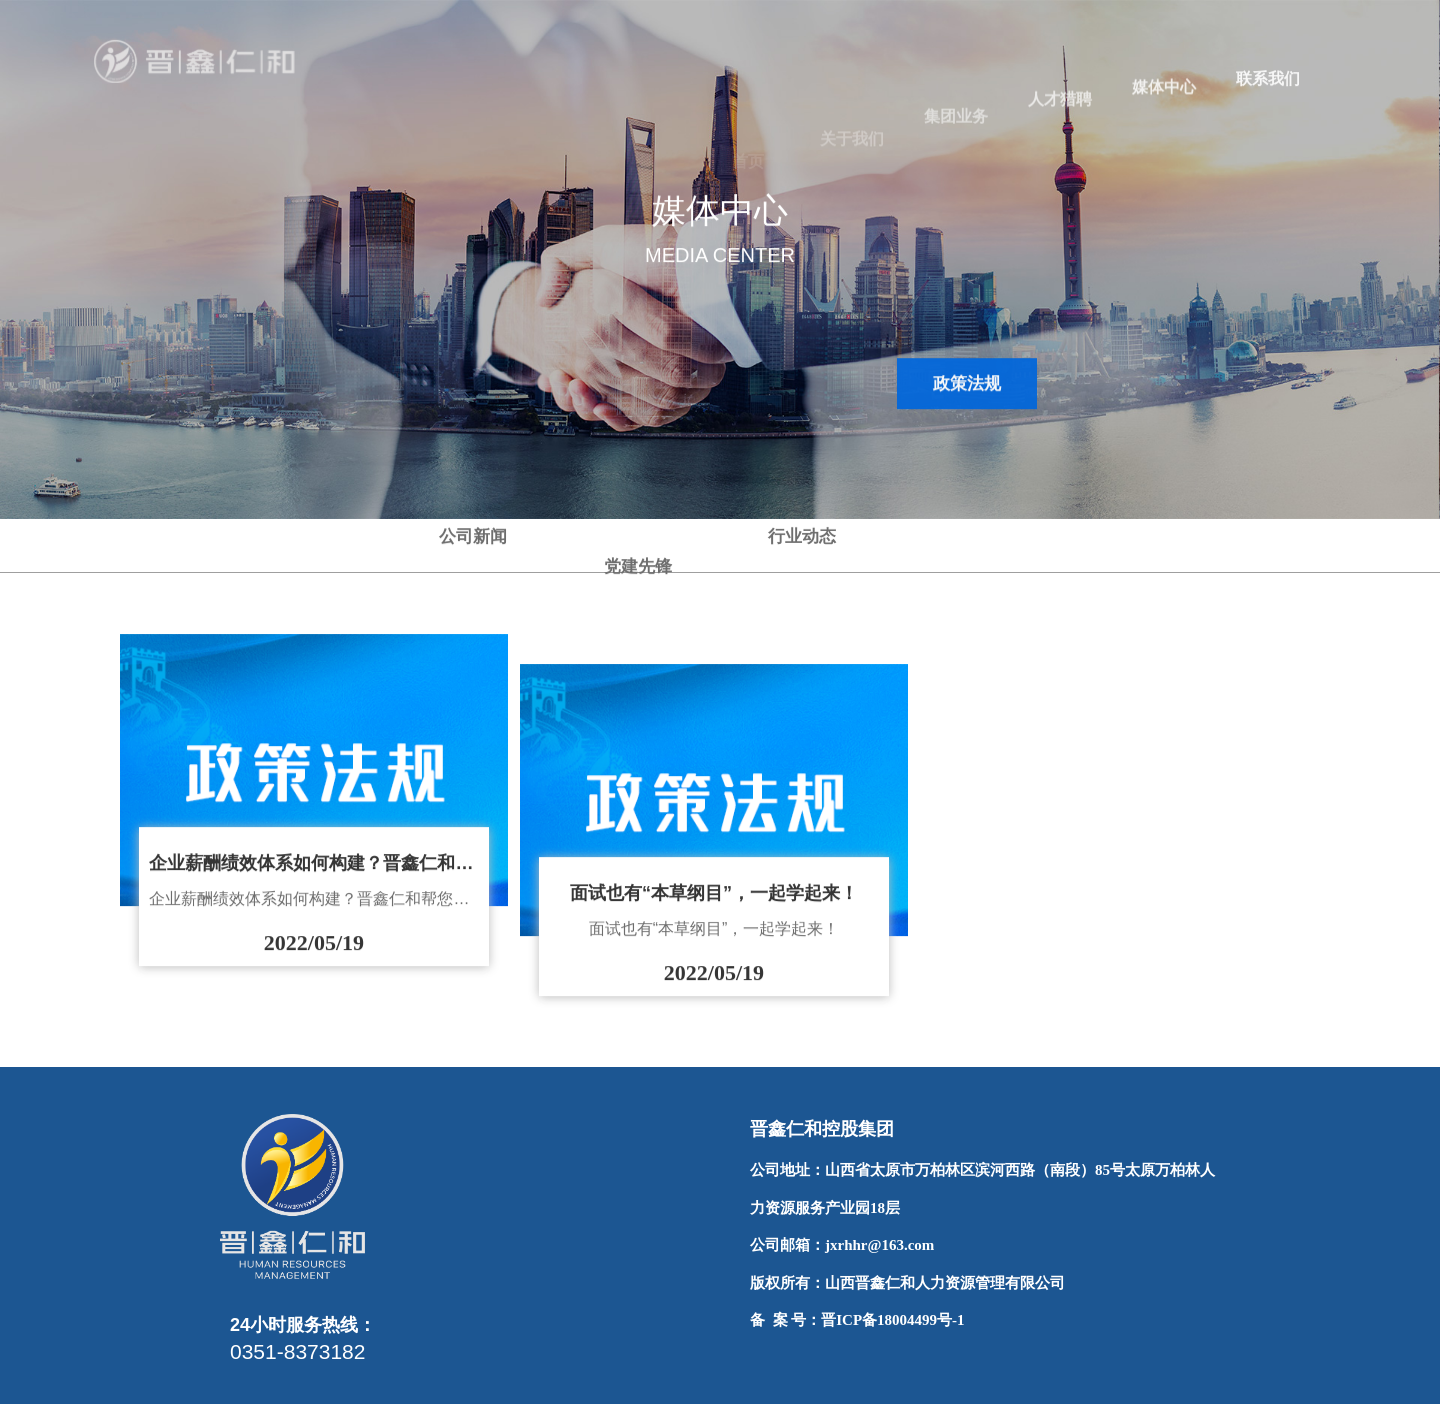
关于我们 (852, 161)
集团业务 (956, 138)
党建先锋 (638, 535)
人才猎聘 (1060, 116)
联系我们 (1268, 86)
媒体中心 (1164, 99)
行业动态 (802, 383)
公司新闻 (473, 566)
